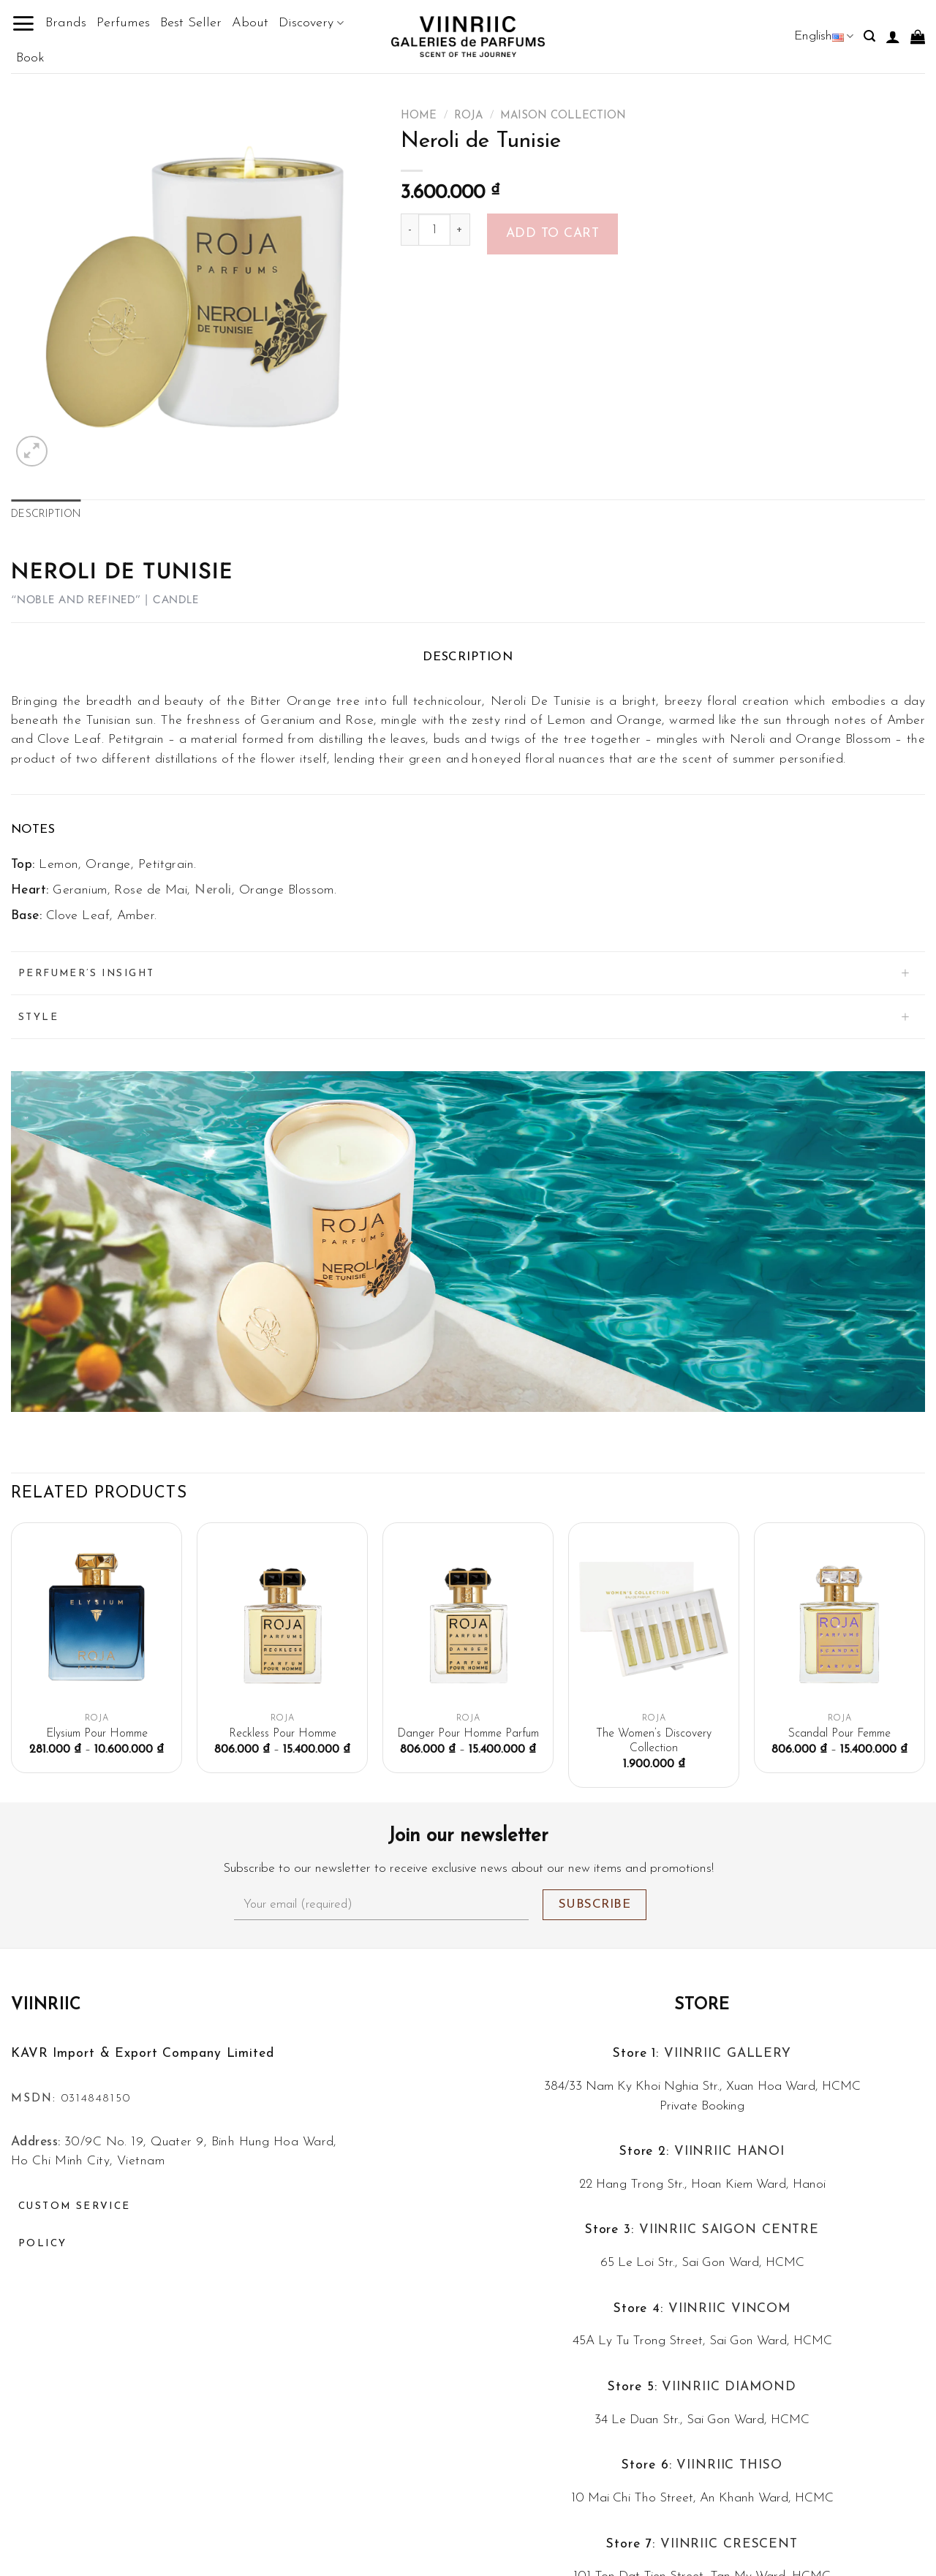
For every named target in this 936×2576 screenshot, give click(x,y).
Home (419, 115)
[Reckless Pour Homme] (282, 1619)
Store (702, 2005)
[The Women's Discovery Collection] (654, 1619)
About (250, 23)
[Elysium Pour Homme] (96, 1619)
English (823, 36)
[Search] (869, 36)
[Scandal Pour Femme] (839, 1619)
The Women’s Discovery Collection (654, 1741)
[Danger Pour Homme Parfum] (468, 1619)
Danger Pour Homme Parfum (468, 1734)
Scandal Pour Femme (839, 1734)
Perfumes (123, 23)
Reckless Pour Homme (282, 1734)
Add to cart (553, 233)
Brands (65, 23)
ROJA (468, 115)
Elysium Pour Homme (97, 1734)
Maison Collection (563, 115)
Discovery (311, 23)
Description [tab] (45, 514)
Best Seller (191, 23)
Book (30, 58)
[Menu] (23, 23)
